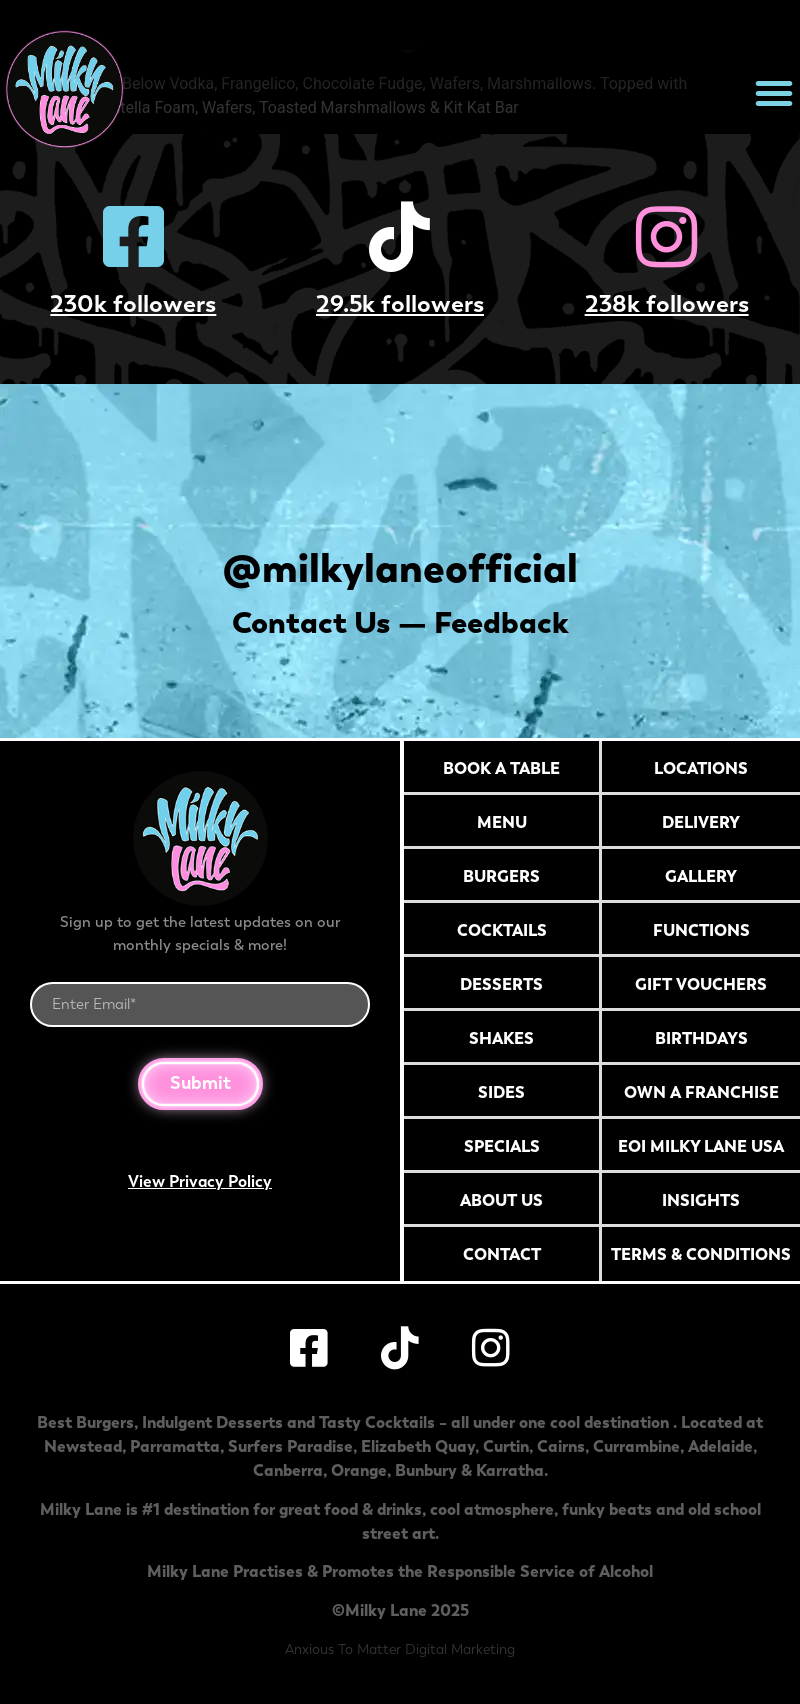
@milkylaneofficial (400, 567)
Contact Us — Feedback (400, 622)
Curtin (506, 1446)
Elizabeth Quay (418, 1446)
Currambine (636, 1446)
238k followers (667, 303)
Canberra (288, 1470)
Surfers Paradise (290, 1446)
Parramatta (175, 1446)
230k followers (133, 303)
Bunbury (426, 1470)
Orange (359, 1470)
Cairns (561, 1446)
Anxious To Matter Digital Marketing (400, 1649)
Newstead (83, 1446)
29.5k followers (400, 303)
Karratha (510, 1470)
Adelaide (720, 1446)
